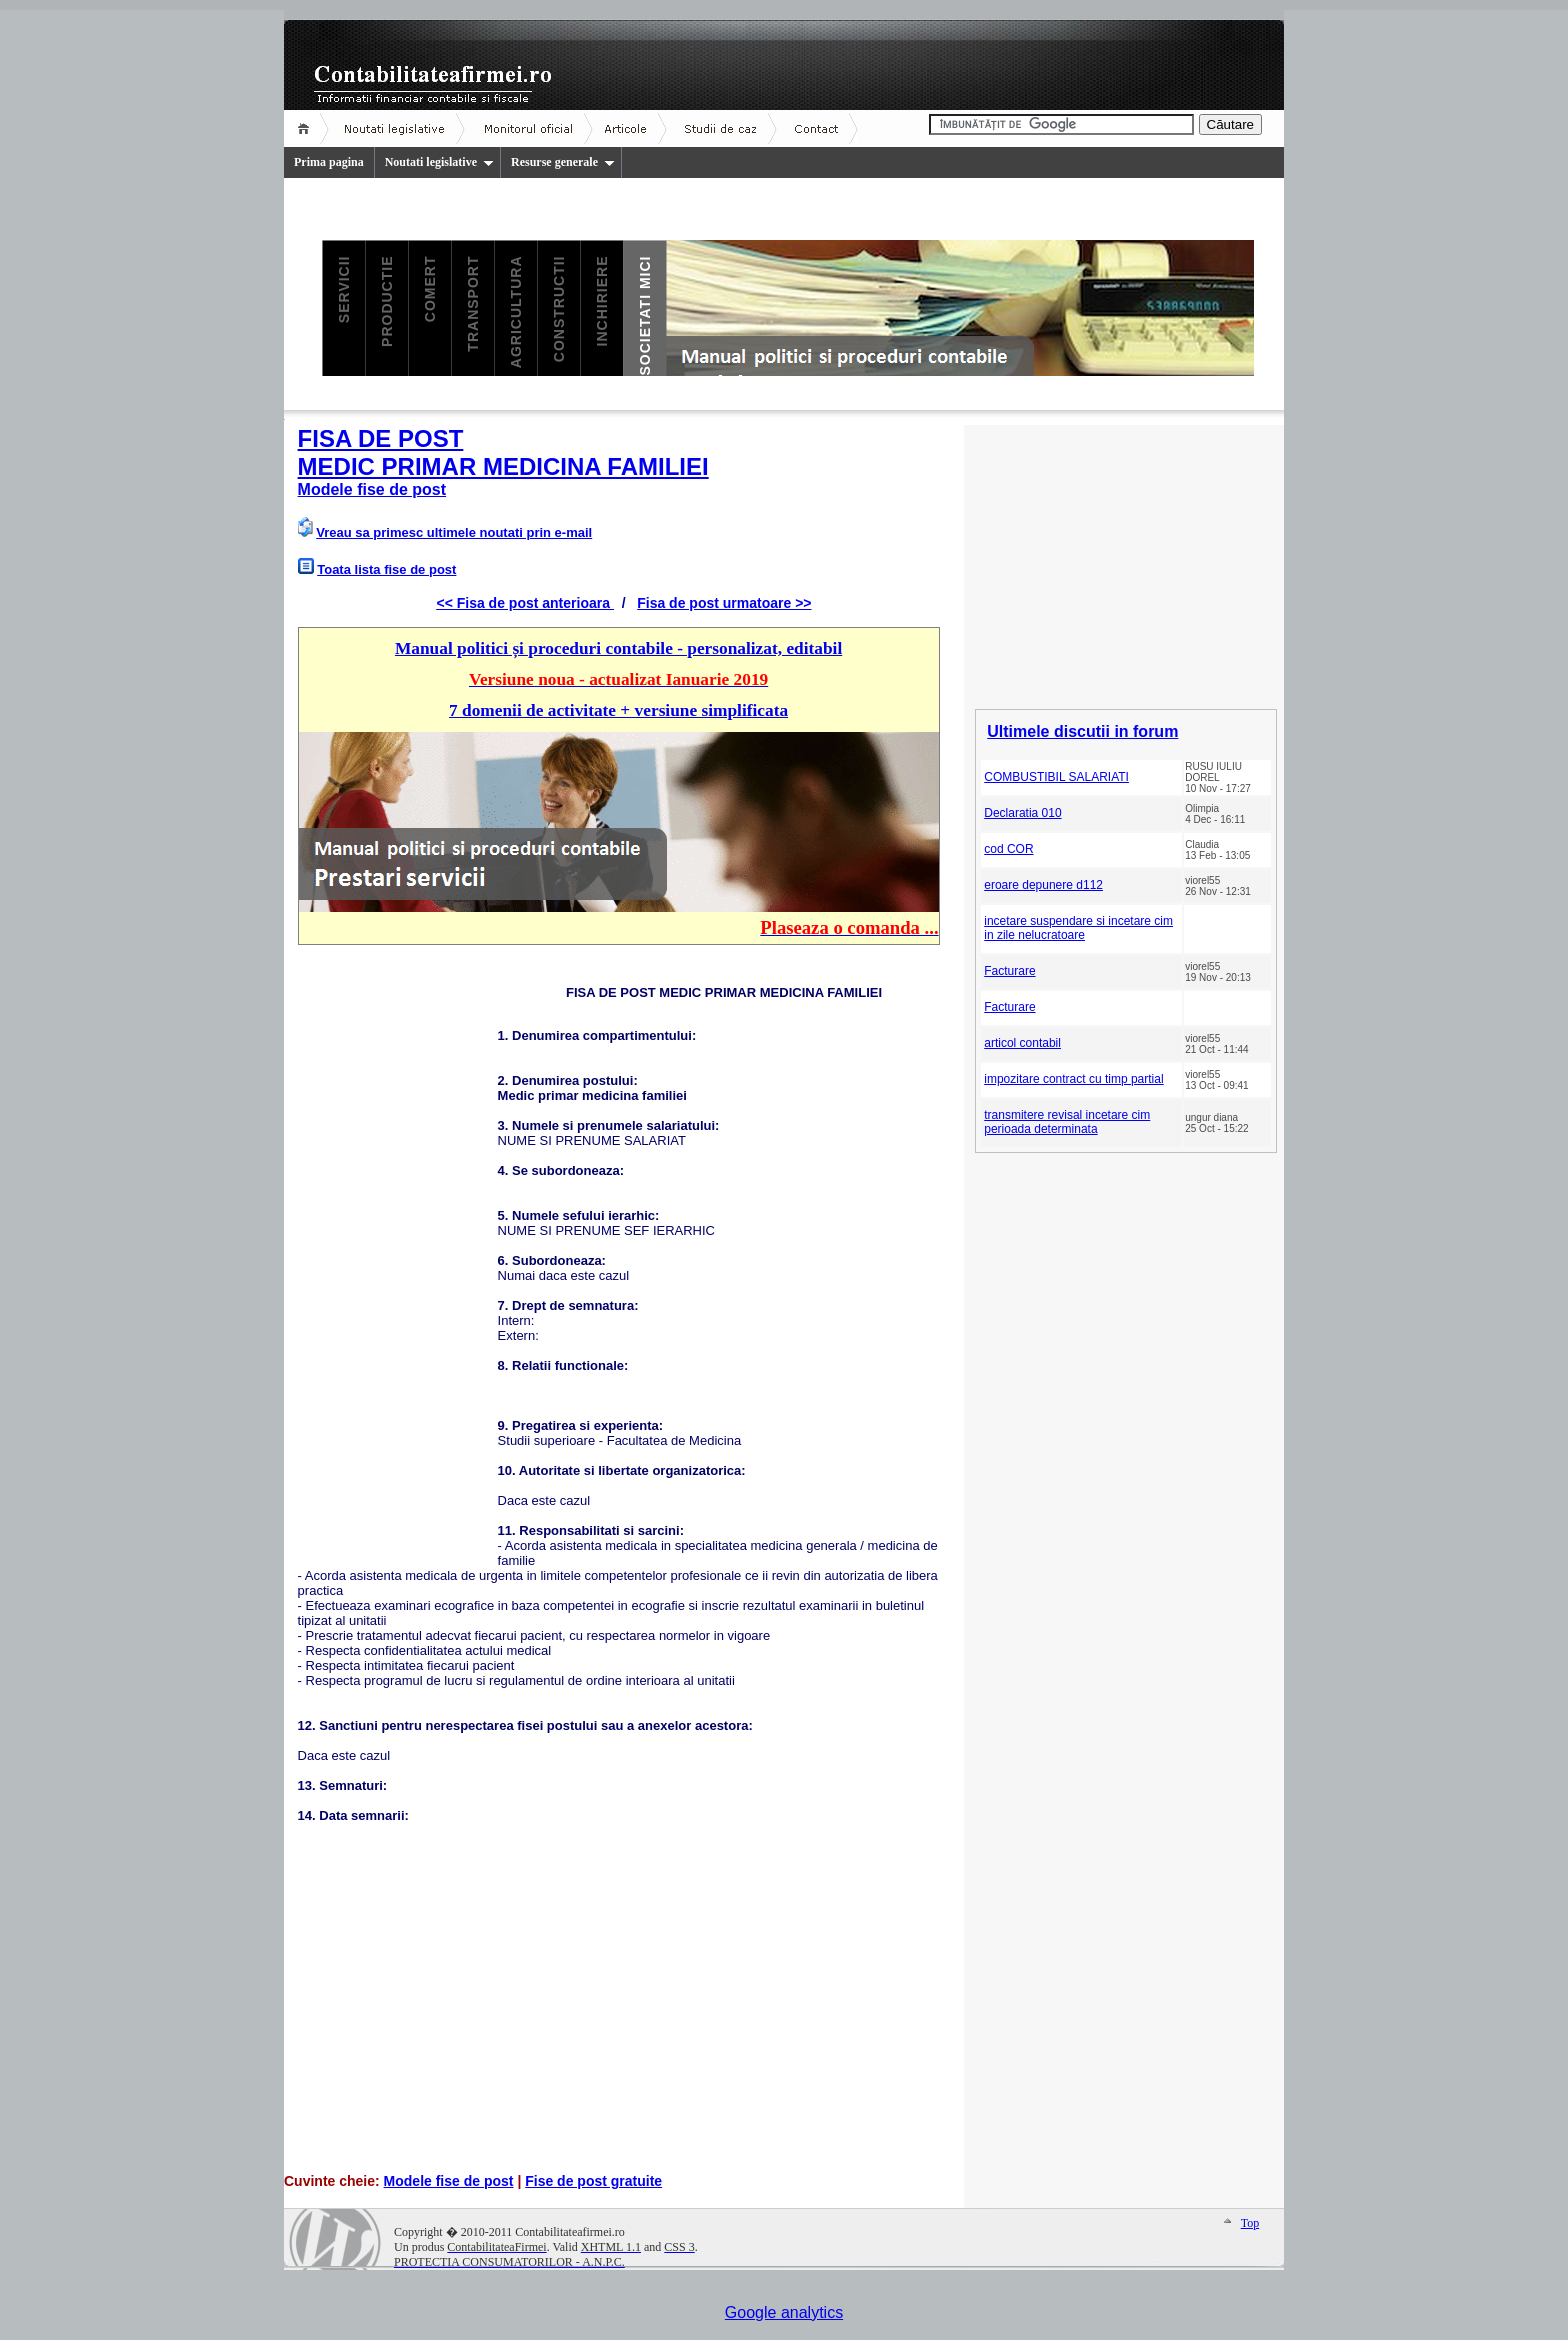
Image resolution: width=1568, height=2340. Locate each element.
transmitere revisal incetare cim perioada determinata (1067, 1122)
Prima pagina (329, 162)
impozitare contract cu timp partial (1073, 1079)
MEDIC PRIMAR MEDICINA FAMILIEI (503, 466)
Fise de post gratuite (593, 2181)
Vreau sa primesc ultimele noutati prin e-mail (454, 532)
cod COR (1008, 849)
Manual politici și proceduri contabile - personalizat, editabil (618, 648)
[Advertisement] (398, 1263)
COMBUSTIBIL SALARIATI (1056, 777)
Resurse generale (563, 162)
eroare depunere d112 (1043, 885)
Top (1250, 2223)
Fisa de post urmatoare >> (724, 603)
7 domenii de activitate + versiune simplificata (618, 710)
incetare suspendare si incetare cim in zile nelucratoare (1078, 928)
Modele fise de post (372, 489)
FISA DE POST (381, 438)
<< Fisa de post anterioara (524, 603)
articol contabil (1022, 1043)
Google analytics (784, 2312)
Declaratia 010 (1022, 813)
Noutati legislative (439, 162)
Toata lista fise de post (386, 569)
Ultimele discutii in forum (1082, 731)
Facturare (1009, 971)
